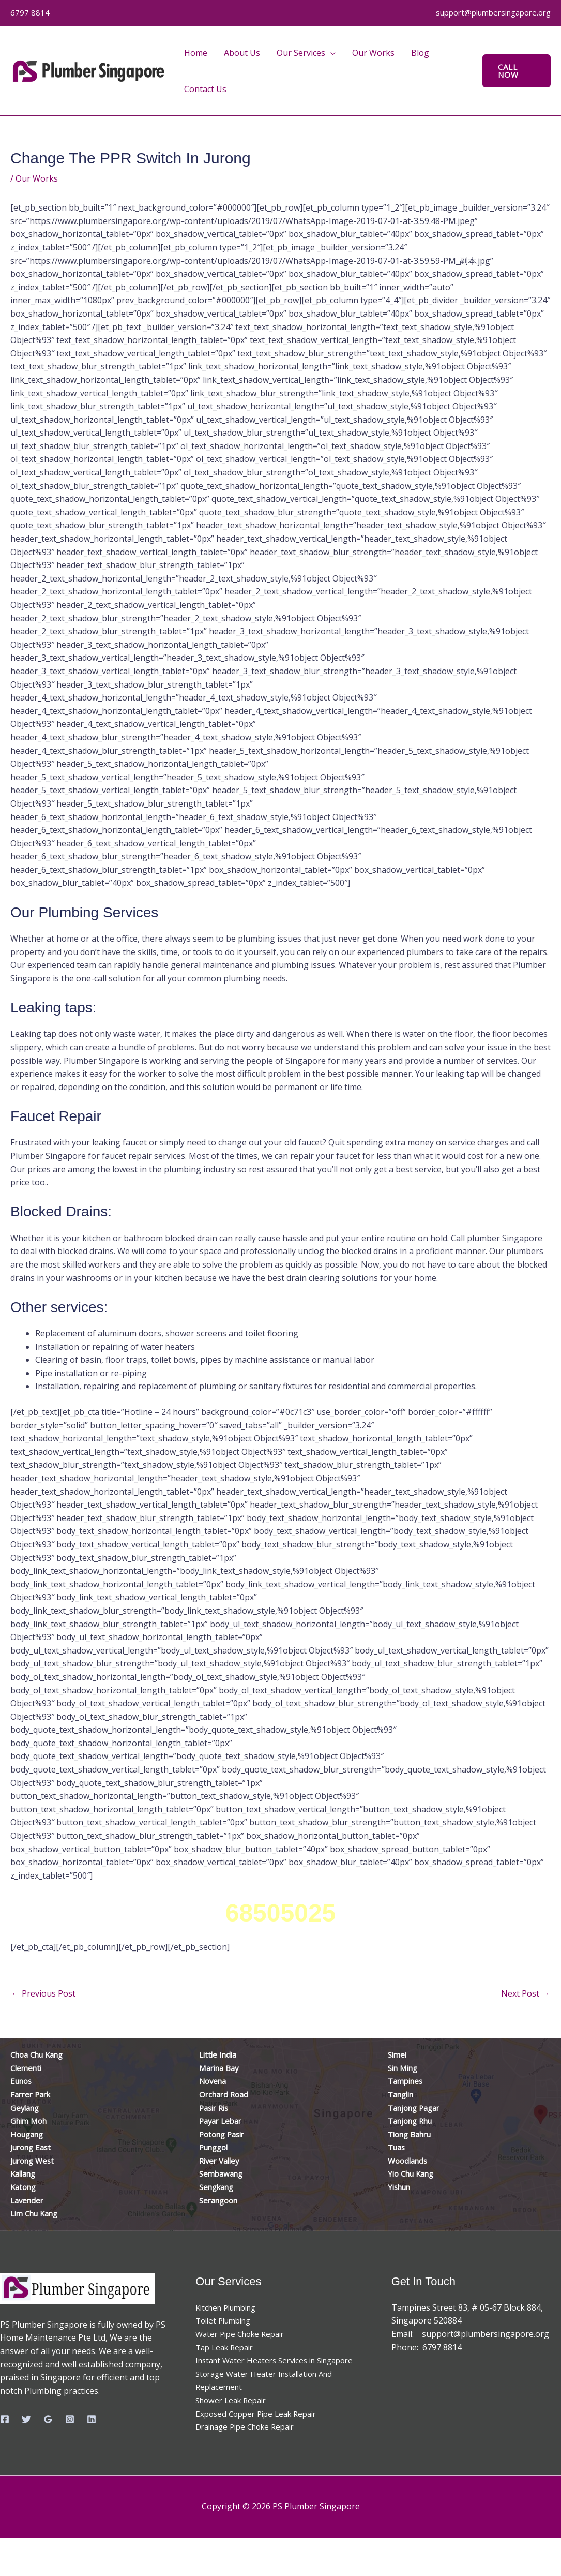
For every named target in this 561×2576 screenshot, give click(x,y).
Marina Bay (221, 2068)
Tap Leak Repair (227, 2347)
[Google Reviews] (48, 2419)
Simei (398, 2054)
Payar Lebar (222, 2120)
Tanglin (403, 2094)
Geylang (26, 2107)
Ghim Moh (30, 2120)
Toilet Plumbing (226, 2320)
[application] (330, 52)
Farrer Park (32, 2094)
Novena (214, 2081)
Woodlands (409, 2160)
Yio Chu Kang (413, 2173)
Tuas (397, 2147)
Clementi (27, 2068)
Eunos (22, 2081)
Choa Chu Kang (40, 2054)
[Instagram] (69, 2419)
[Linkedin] (91, 2419)
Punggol (215, 2147)
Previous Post (43, 1993)
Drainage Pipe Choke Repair (250, 2440)
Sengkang (218, 2187)
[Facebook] (4, 2419)
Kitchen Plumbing (229, 2307)
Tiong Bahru (412, 2134)
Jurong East (33, 2147)
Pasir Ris (215, 2107)
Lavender (28, 2200)
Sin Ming (405, 2068)
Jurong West (34, 2160)
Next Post (525, 1993)
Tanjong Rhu (413, 2120)
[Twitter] (26, 2419)
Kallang (24, 2173)
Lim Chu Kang (37, 2213)
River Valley (221, 2160)
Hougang (28, 2134)
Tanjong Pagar (417, 2107)
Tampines (407, 2081)
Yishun (401, 2187)
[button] (516, 70)
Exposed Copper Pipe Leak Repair (260, 2426)
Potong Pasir (224, 2134)
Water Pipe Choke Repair (244, 2334)
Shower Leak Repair (234, 2413)
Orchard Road (225, 2094)
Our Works (37, 178)
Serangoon (220, 2200)
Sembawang (223, 2173)
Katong (24, 2187)
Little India (219, 2054)
